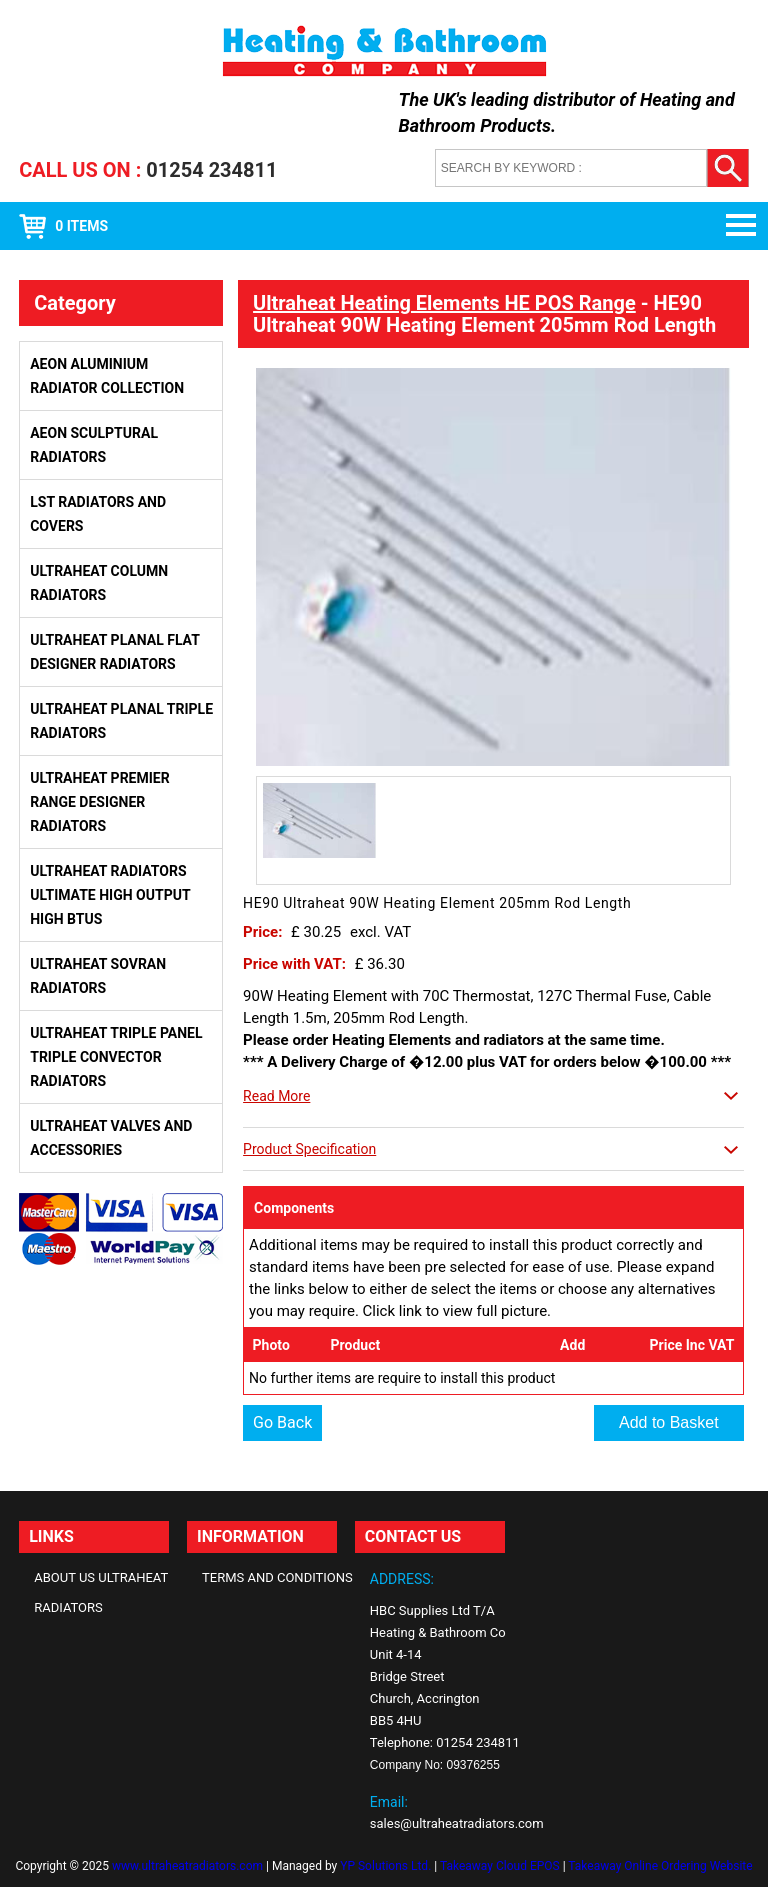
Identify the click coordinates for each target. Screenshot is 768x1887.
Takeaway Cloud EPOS (500, 1866)
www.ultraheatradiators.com (187, 1866)
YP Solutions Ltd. (385, 1866)
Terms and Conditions (277, 1577)
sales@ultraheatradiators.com (457, 1823)
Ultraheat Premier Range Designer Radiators (99, 802)
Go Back (282, 1422)
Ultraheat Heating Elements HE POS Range (444, 303)
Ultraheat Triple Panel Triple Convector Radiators (116, 1057)
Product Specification (309, 1149)
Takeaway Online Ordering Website (660, 1866)
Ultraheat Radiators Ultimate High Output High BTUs (110, 895)
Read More (276, 1096)
